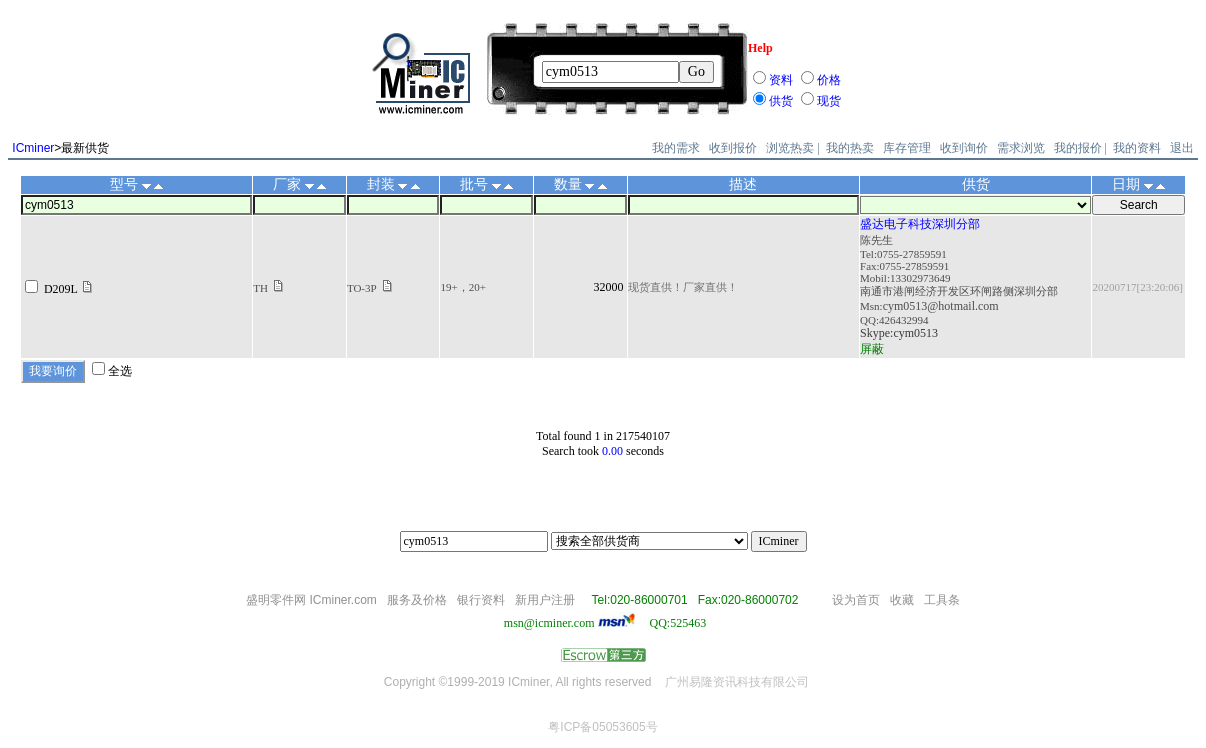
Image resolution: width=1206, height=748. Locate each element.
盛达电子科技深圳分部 (920, 224)
